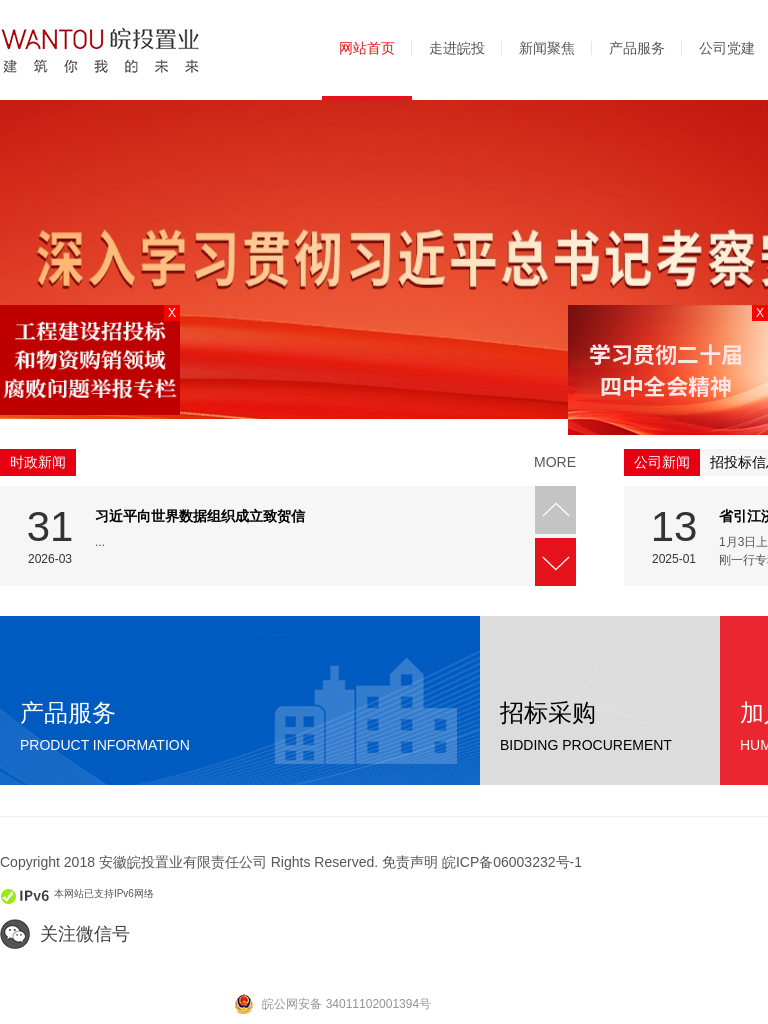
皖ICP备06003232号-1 (512, 862)
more (555, 462)
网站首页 (367, 48)
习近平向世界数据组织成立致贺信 (200, 516)
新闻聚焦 (547, 48)
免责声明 (410, 862)
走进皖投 (457, 48)
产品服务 (637, 48)
